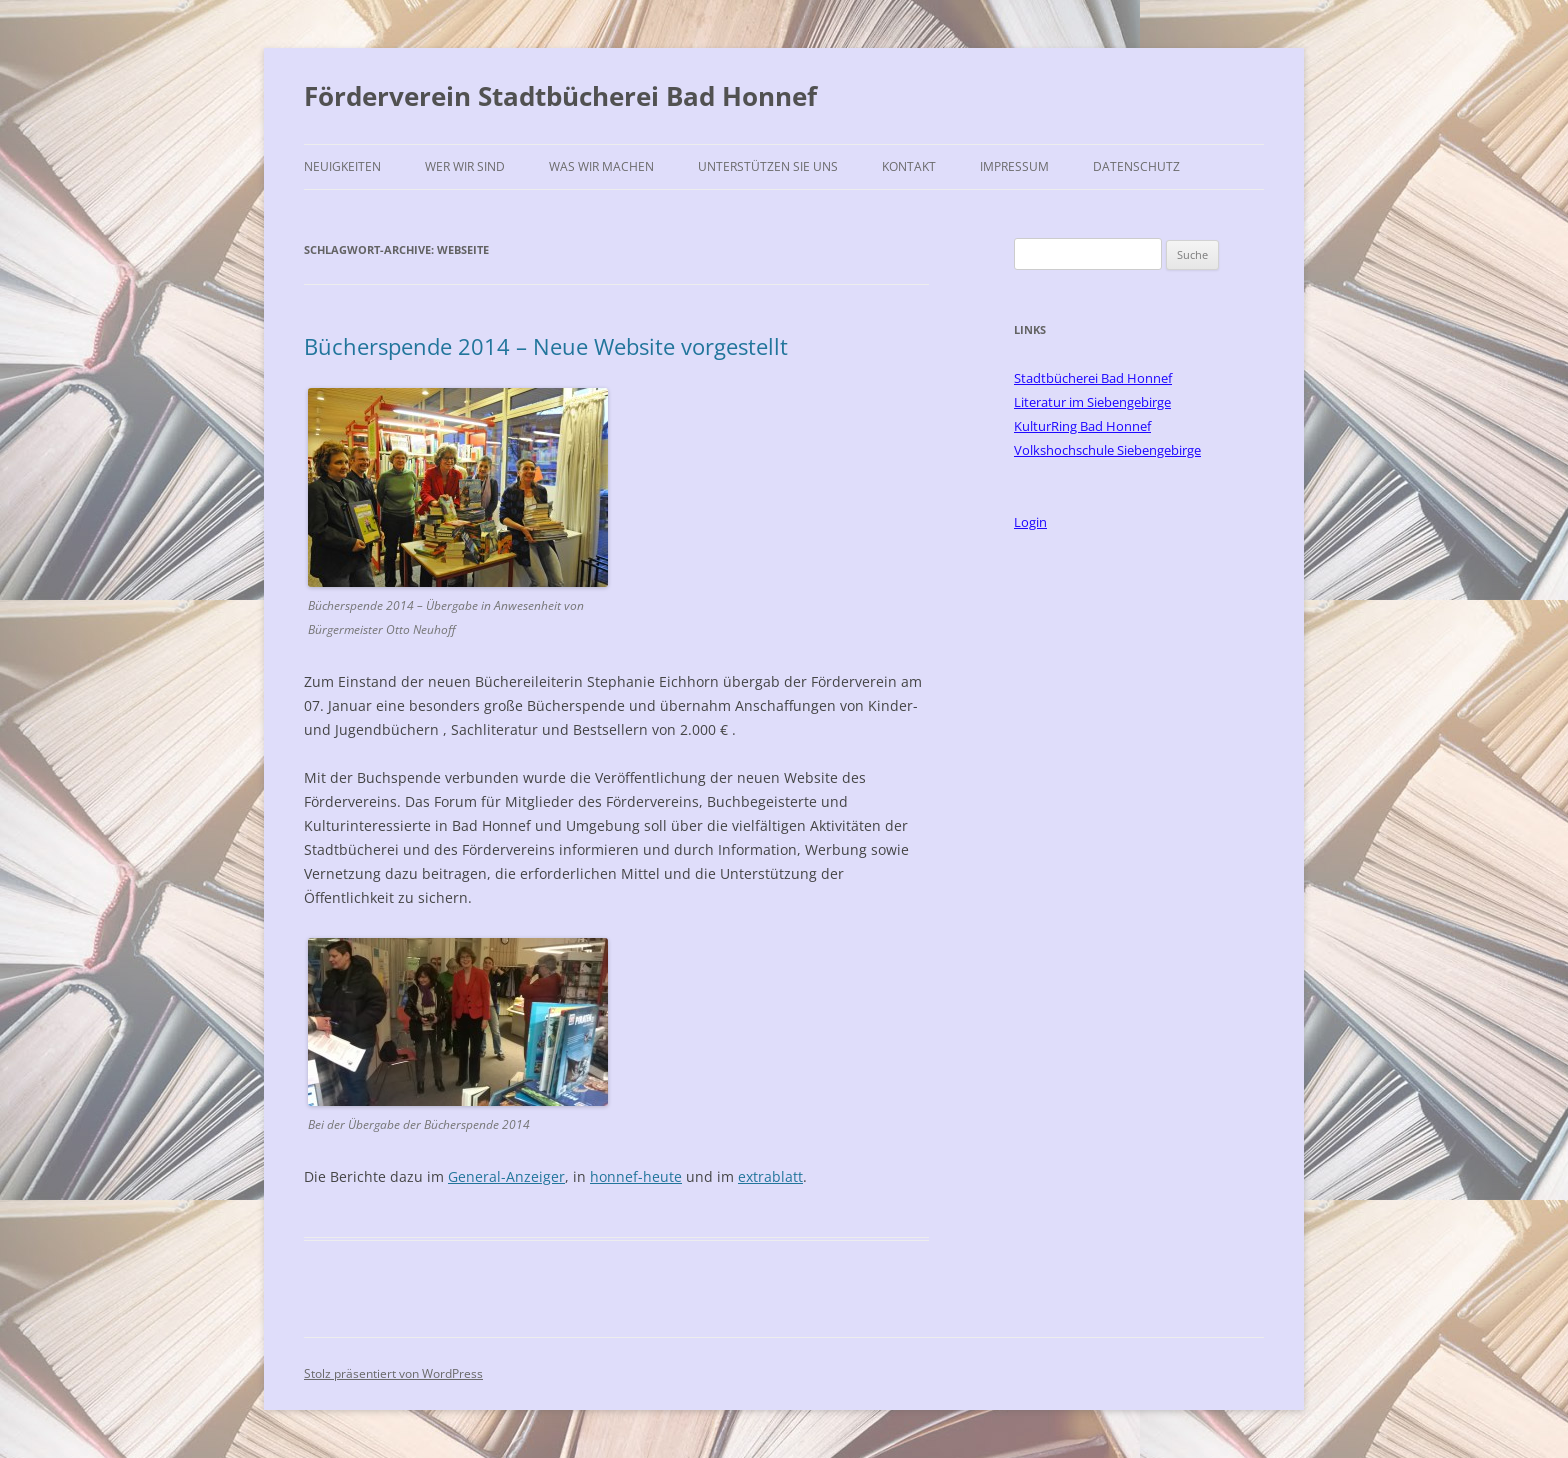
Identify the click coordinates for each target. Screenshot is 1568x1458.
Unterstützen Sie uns (768, 166)
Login (1030, 522)
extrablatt (770, 1176)
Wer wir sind (465, 166)
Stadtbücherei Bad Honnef (1093, 378)
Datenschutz (1136, 166)
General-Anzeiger (506, 1176)
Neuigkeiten (342, 166)
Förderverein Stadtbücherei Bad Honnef (560, 96)
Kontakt (909, 166)
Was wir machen (601, 166)
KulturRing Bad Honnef (1082, 426)
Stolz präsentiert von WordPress (393, 1373)
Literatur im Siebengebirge (1092, 402)
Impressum (1014, 166)
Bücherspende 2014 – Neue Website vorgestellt (546, 346)
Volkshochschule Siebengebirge (1107, 450)
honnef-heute (636, 1176)
